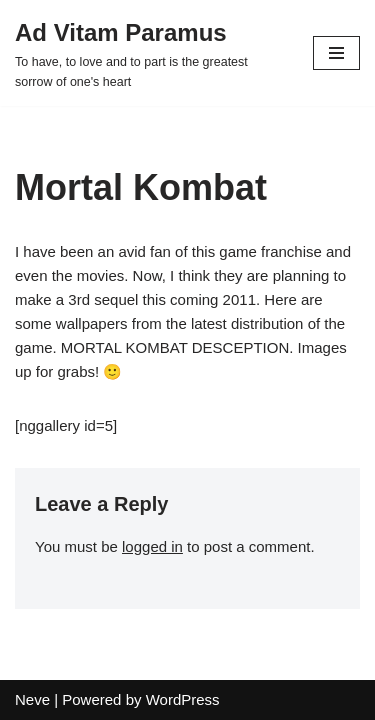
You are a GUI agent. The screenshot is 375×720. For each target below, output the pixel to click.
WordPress (183, 699)
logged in (152, 546)
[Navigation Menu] (336, 53)
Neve (32, 699)
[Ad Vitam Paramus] (149, 53)
